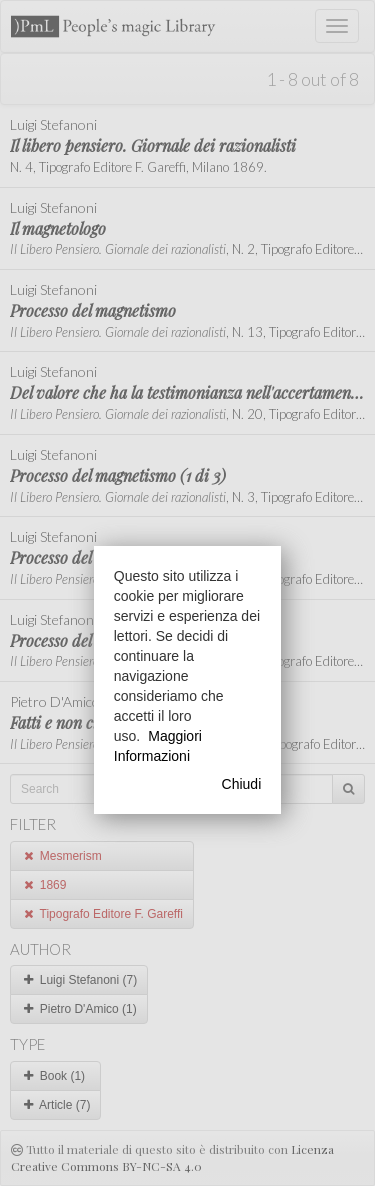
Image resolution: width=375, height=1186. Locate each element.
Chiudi (242, 784)
